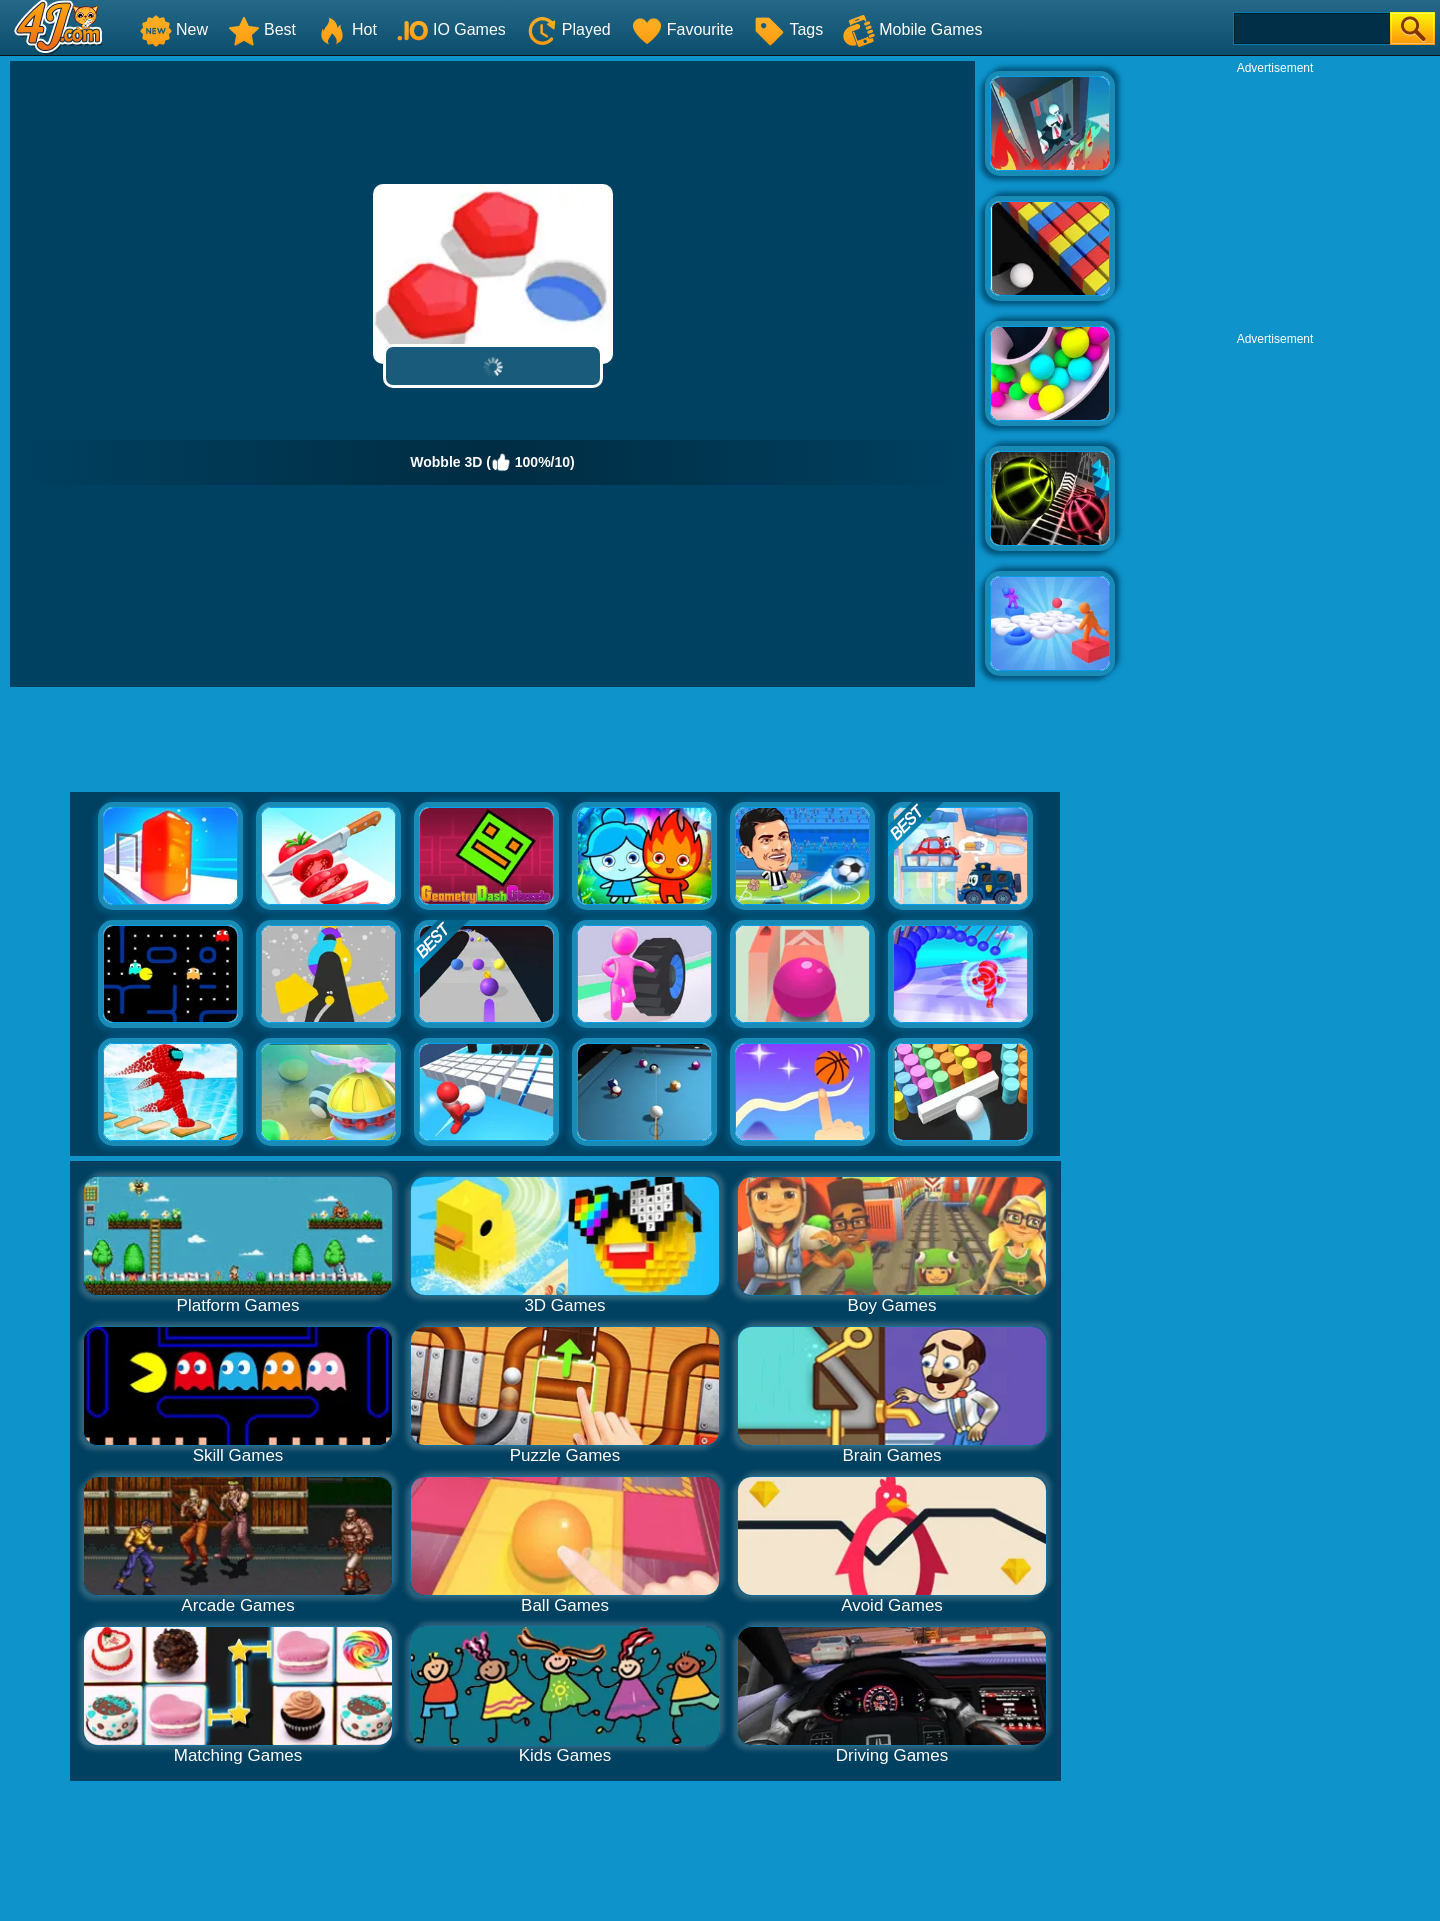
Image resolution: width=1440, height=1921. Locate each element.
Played (568, 29)
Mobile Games (912, 29)
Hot (346, 29)
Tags (788, 29)
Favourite (682, 29)
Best (262, 29)
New (174, 29)
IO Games (451, 29)
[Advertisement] (1275, 201)
